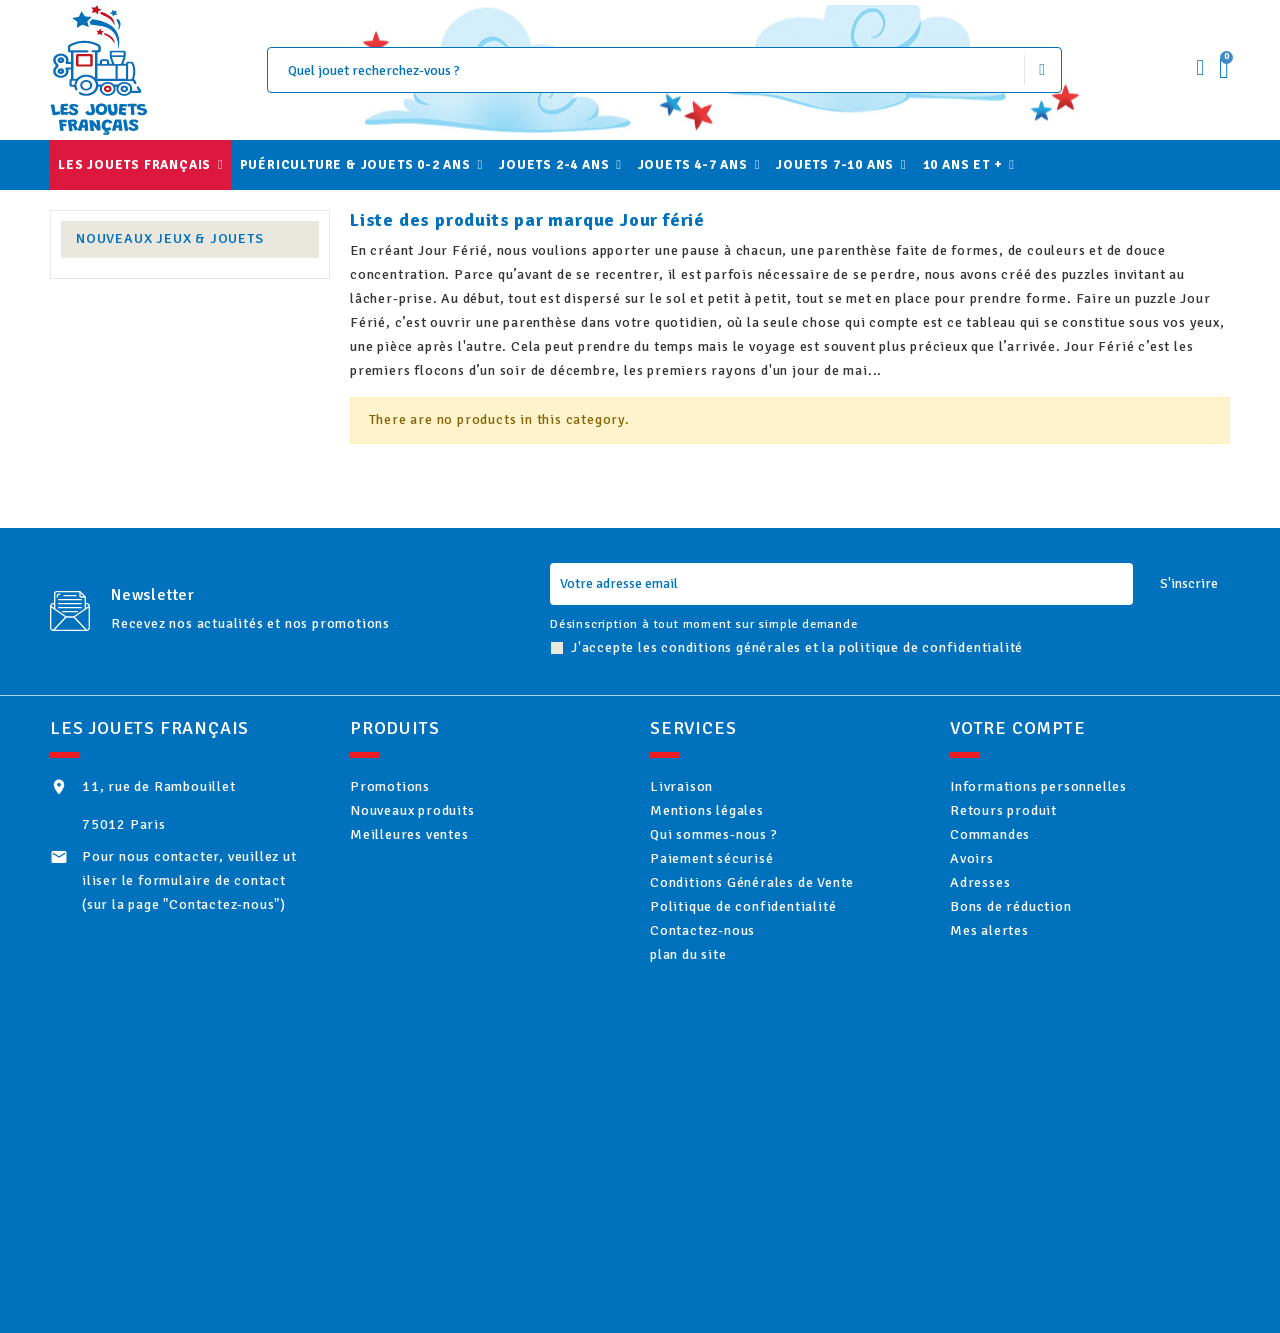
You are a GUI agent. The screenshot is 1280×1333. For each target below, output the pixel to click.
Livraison (707, 786)
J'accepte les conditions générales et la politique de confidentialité (797, 647)
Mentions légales (733, 818)
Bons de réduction (1036, 948)
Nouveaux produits (438, 818)
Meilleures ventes (435, 851)
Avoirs (998, 883)
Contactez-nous (728, 981)
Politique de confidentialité (769, 948)
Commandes (1016, 851)
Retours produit (1029, 818)
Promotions (416, 786)
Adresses (1006, 916)
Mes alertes (1015, 981)
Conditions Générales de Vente (778, 916)
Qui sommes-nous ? (739, 851)
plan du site (714, 1013)
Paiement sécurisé (737, 883)
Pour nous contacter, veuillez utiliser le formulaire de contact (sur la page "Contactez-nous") (189, 880)
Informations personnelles (1064, 786)
